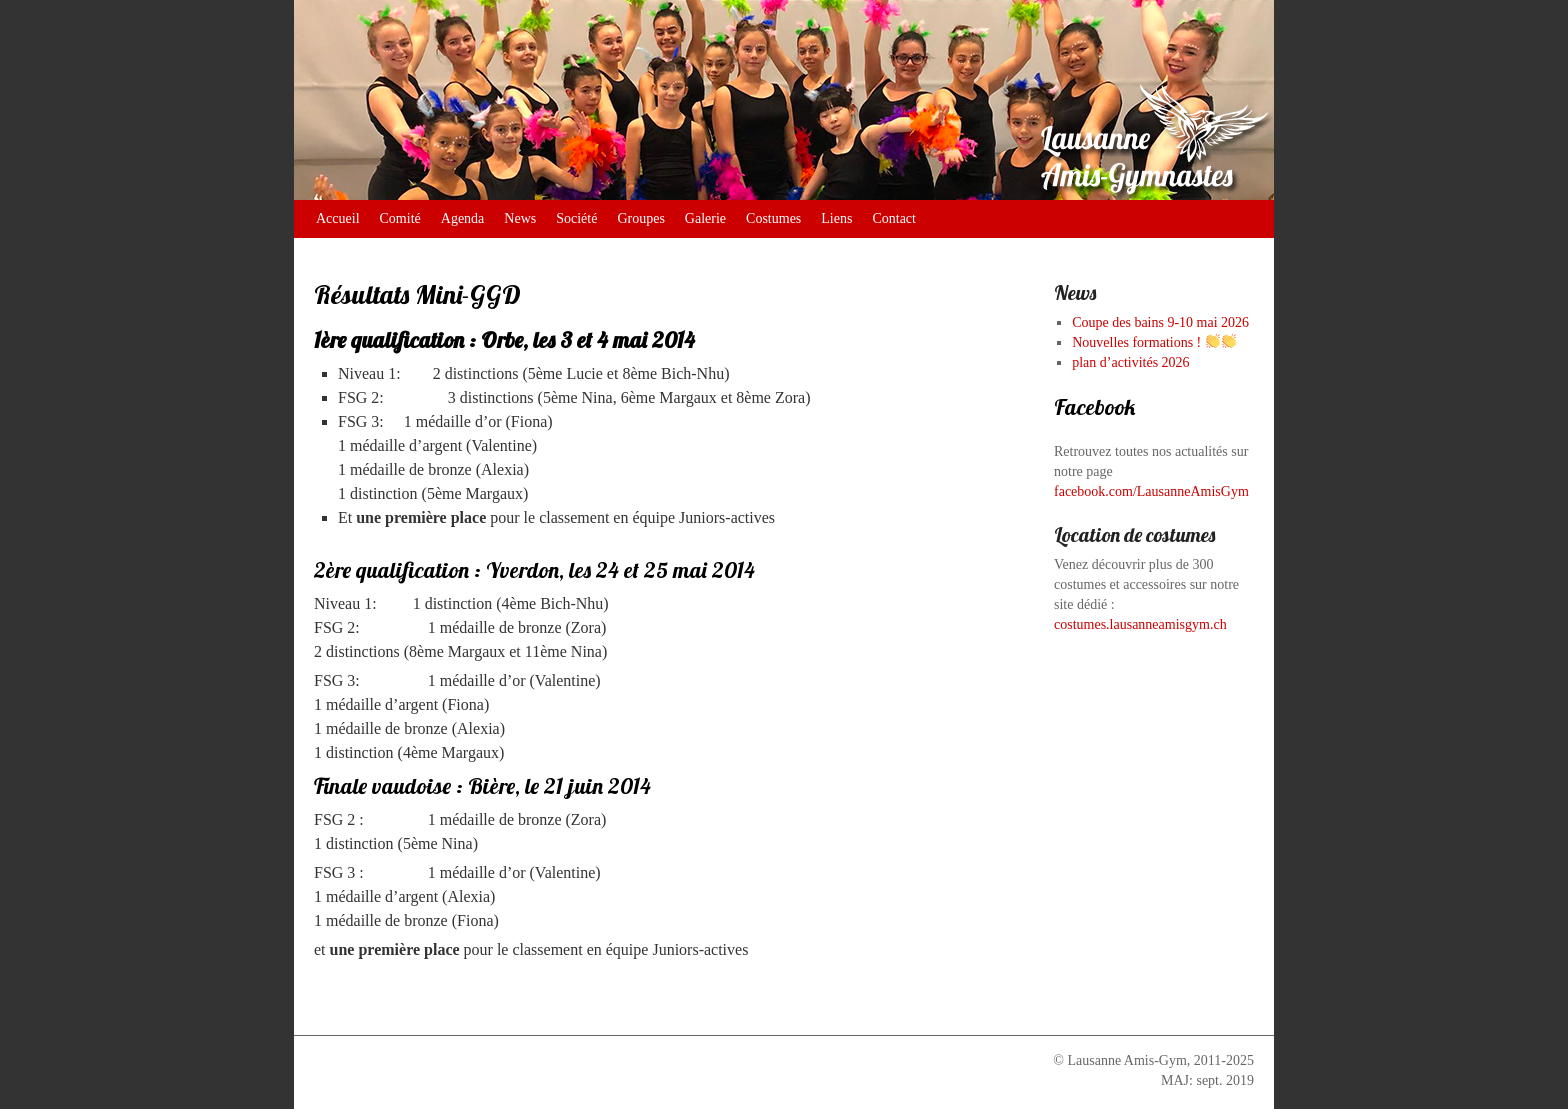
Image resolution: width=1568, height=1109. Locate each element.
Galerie (705, 218)
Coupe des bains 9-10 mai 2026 (1160, 322)
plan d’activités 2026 (1130, 362)
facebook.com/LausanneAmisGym (1151, 491)
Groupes (640, 218)
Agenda (463, 218)
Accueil (338, 218)
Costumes (773, 218)
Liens (836, 218)
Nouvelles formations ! (1154, 342)
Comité (400, 218)
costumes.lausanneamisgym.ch (1140, 624)
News (520, 218)
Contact (894, 218)
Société (576, 218)
